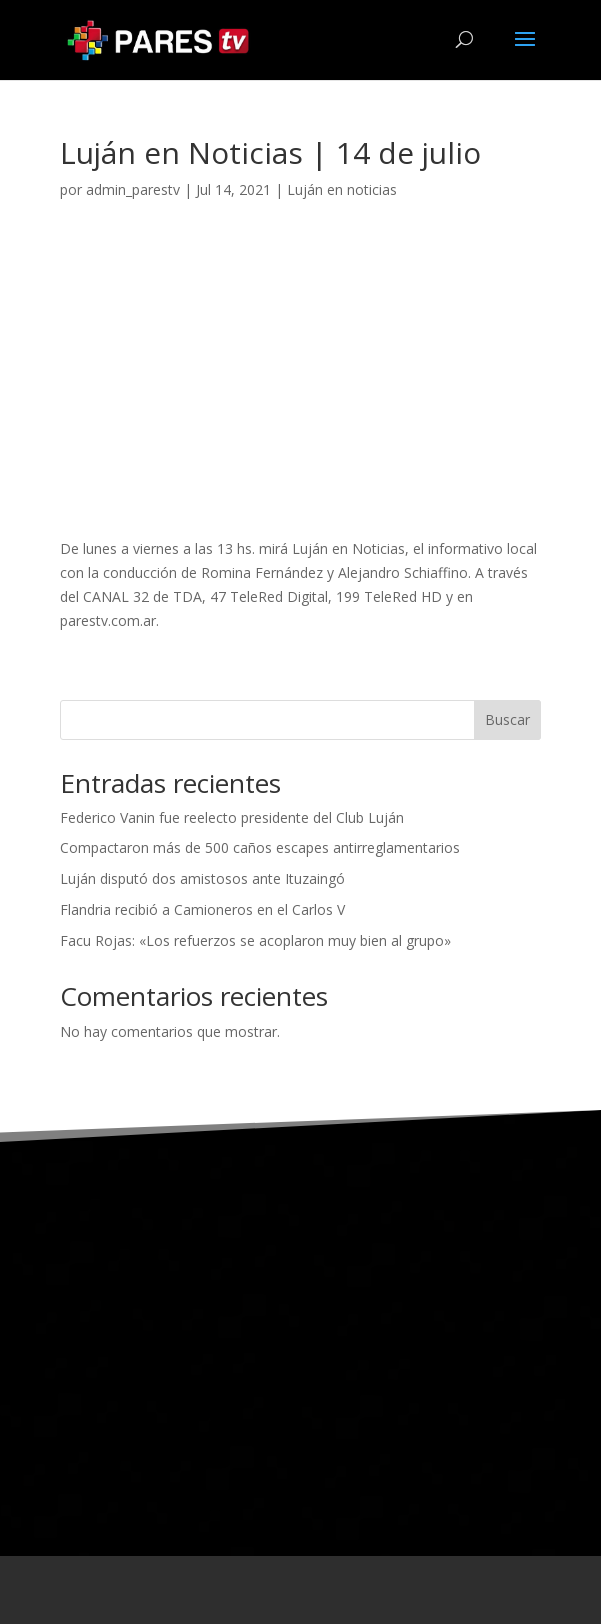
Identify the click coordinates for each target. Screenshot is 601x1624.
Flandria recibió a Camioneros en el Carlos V (202, 909)
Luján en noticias (342, 189)
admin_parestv (133, 189)
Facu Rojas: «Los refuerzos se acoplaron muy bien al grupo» (255, 940)
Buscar (507, 719)
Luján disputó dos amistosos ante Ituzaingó (202, 878)
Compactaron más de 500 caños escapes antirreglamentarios (260, 847)
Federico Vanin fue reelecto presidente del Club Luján (232, 817)
